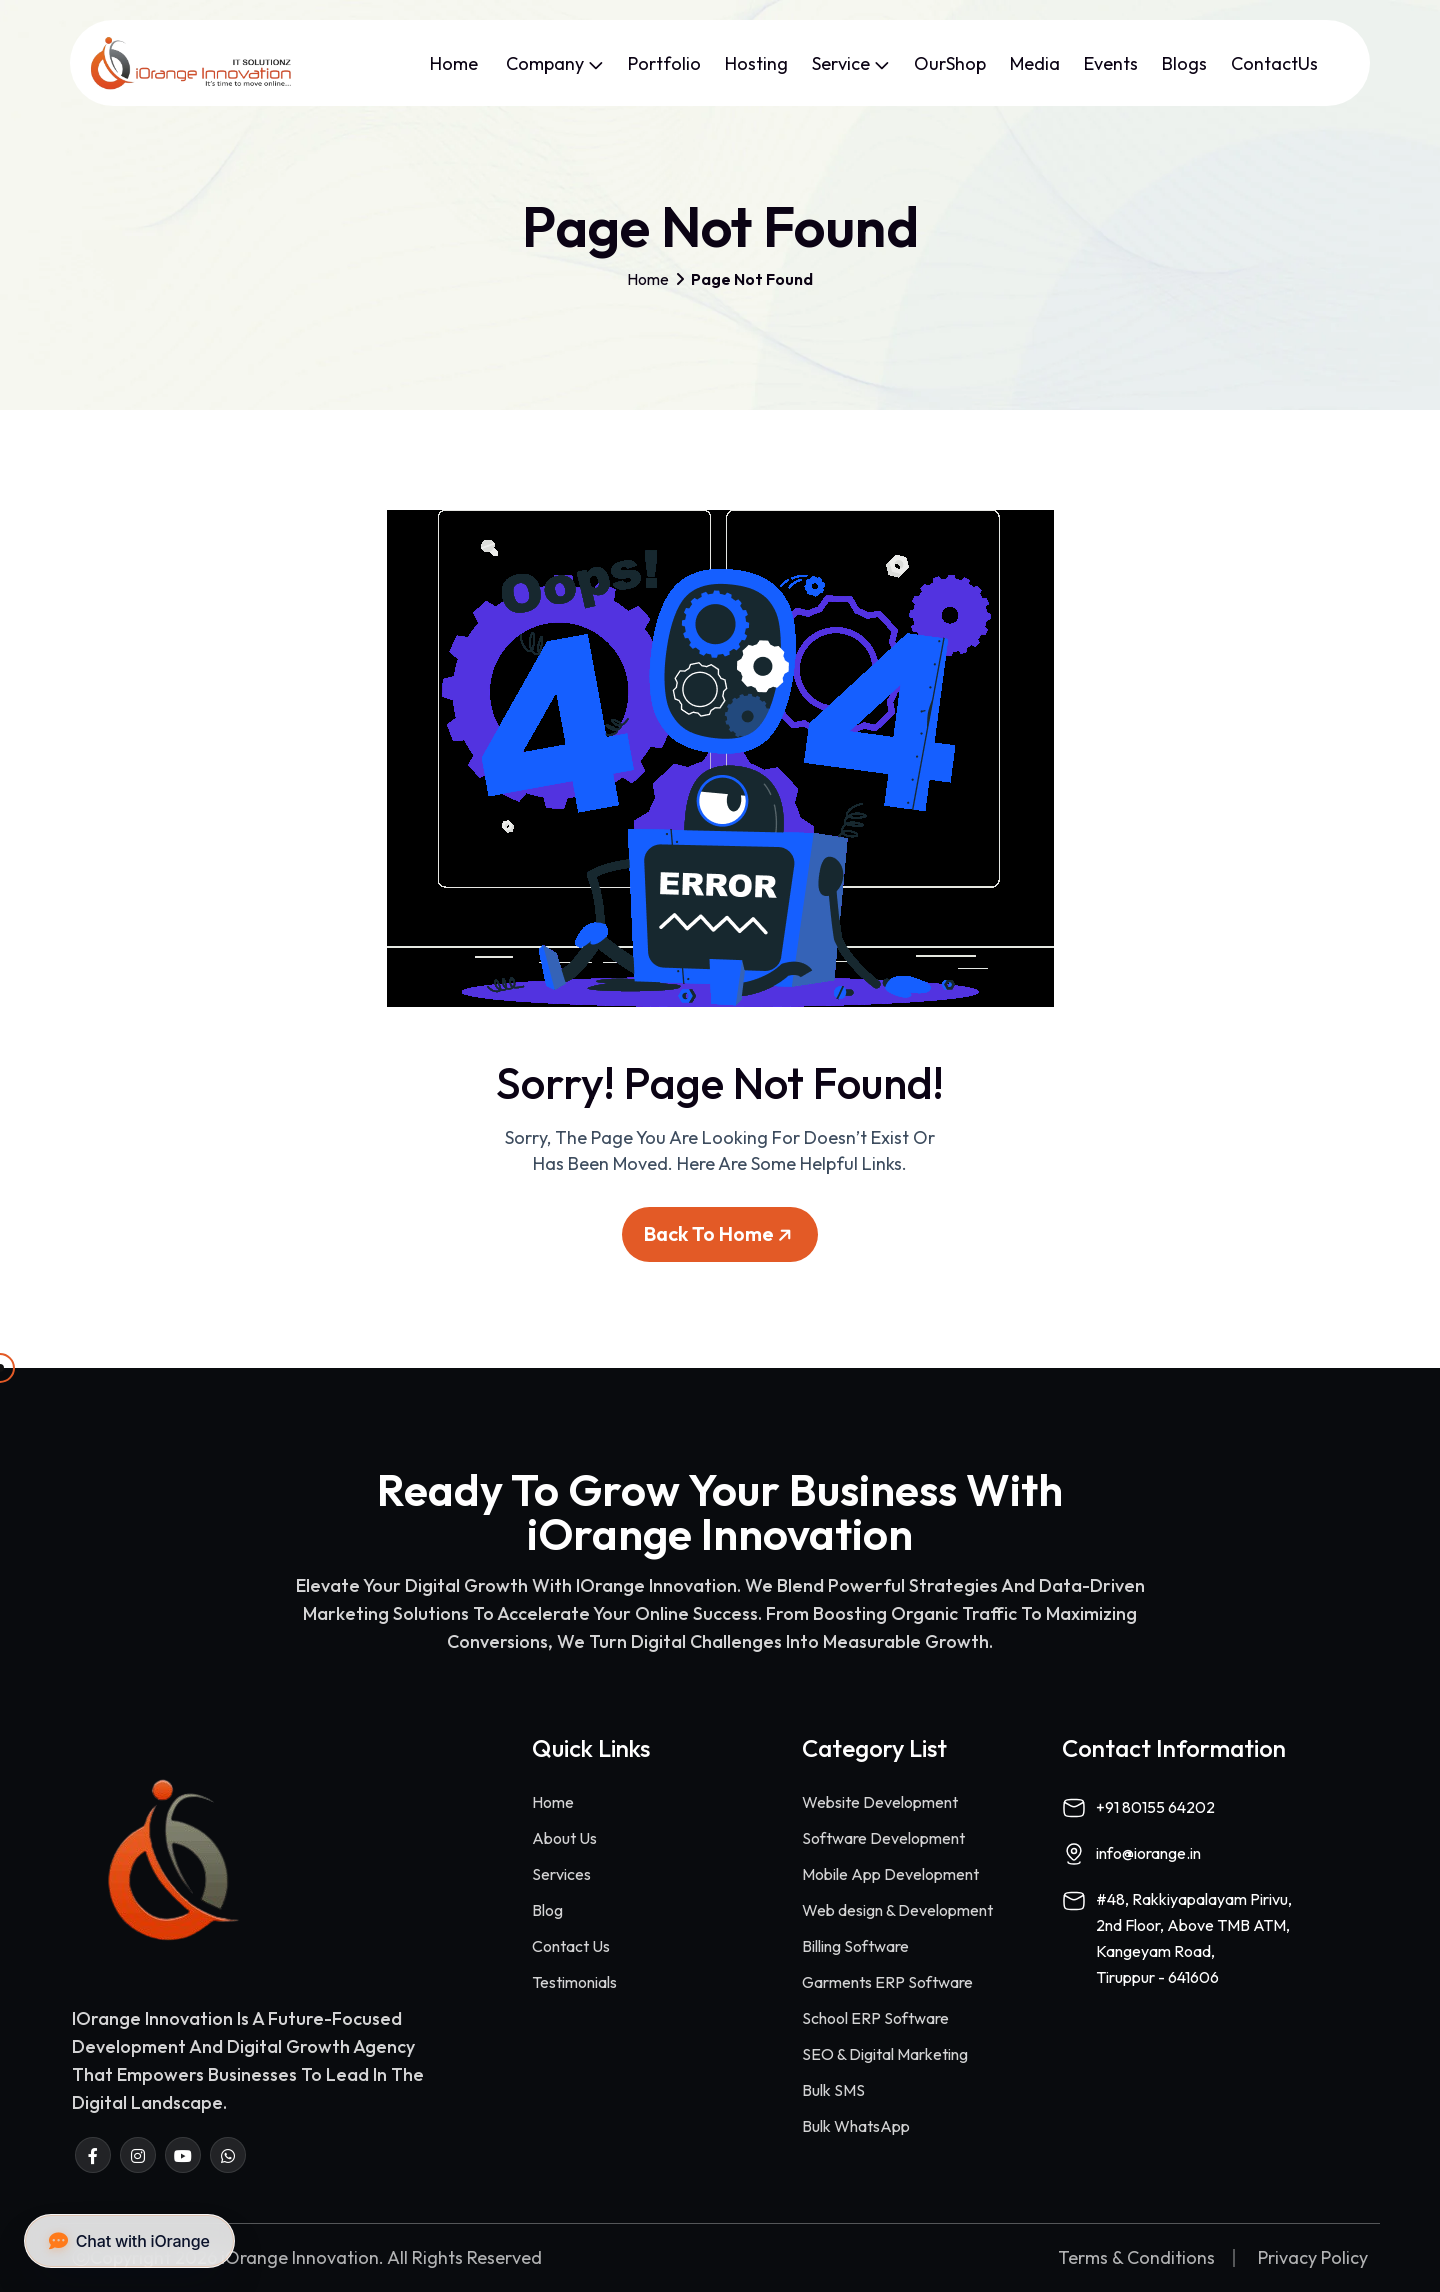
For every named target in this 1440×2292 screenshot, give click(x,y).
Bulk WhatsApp (856, 2126)
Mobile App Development (890, 1874)
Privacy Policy (1313, 2258)
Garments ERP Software (887, 1982)
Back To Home (721, 1241)
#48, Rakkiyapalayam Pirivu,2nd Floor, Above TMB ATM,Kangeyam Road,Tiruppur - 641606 (1194, 1938)
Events (1111, 64)
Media (1035, 64)
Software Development (883, 1838)
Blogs (1184, 64)
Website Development (880, 1802)
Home (456, 64)
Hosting (756, 64)
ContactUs (1274, 64)
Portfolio (664, 64)
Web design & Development (897, 1910)
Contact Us (571, 1946)
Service (851, 63)
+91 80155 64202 (1155, 1807)
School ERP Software (875, 2018)
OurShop (950, 64)
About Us (564, 1838)
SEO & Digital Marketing (885, 2054)
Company (555, 63)
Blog (547, 1910)
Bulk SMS (833, 2090)
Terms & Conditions (1136, 2258)
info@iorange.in (1148, 1853)
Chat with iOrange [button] (129, 2241)
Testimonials (574, 1982)
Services (561, 1874)
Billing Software (855, 1946)
